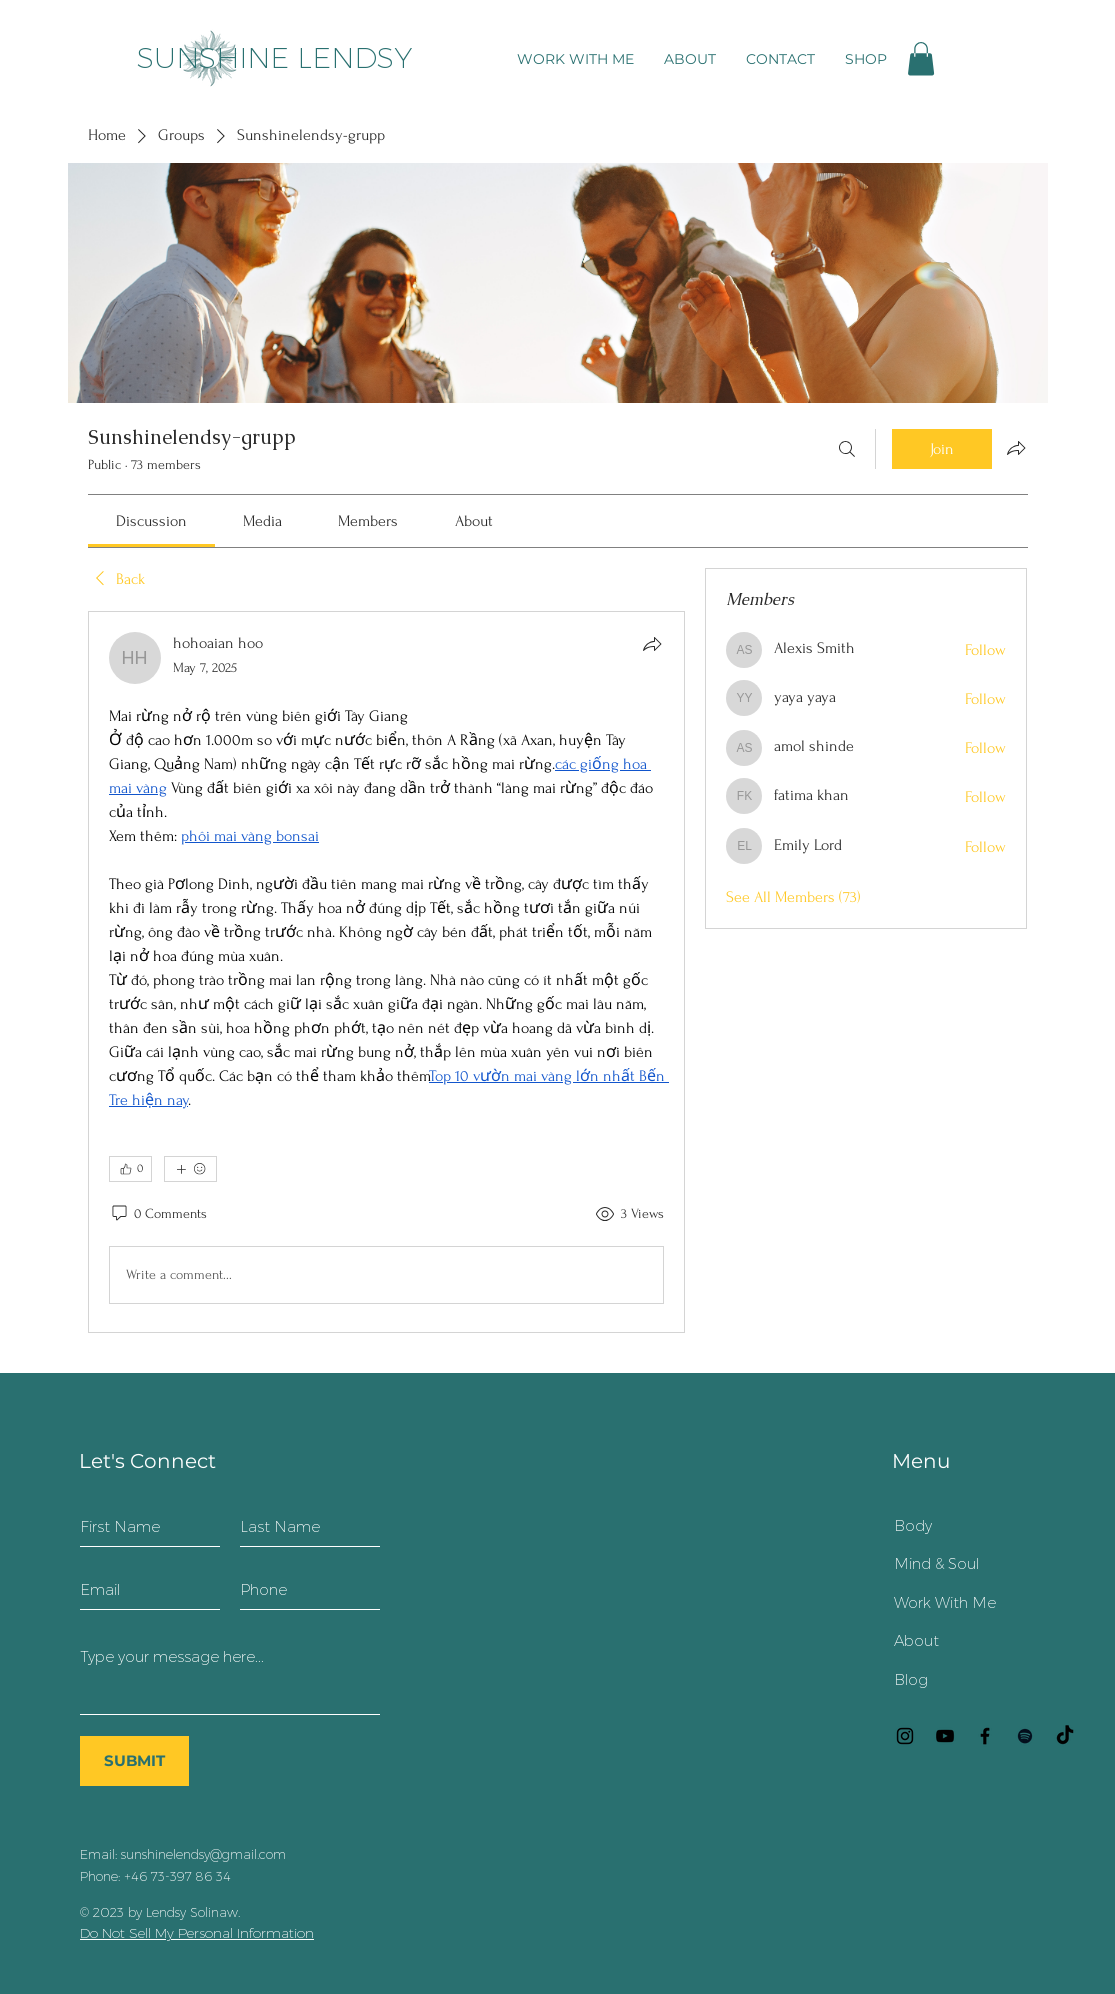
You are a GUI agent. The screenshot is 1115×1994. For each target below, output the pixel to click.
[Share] (652, 644)
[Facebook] (985, 1736)
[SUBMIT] (134, 1761)
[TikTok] (1065, 1736)
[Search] (847, 449)
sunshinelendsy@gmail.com (203, 1854)
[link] (151, 521)
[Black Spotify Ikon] (1025, 1736)
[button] (921, 58)
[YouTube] (945, 1736)
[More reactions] (190, 1169)
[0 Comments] (158, 1214)
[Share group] (1016, 448)
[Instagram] (905, 1736)
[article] (387, 972)
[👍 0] (130, 1169)
